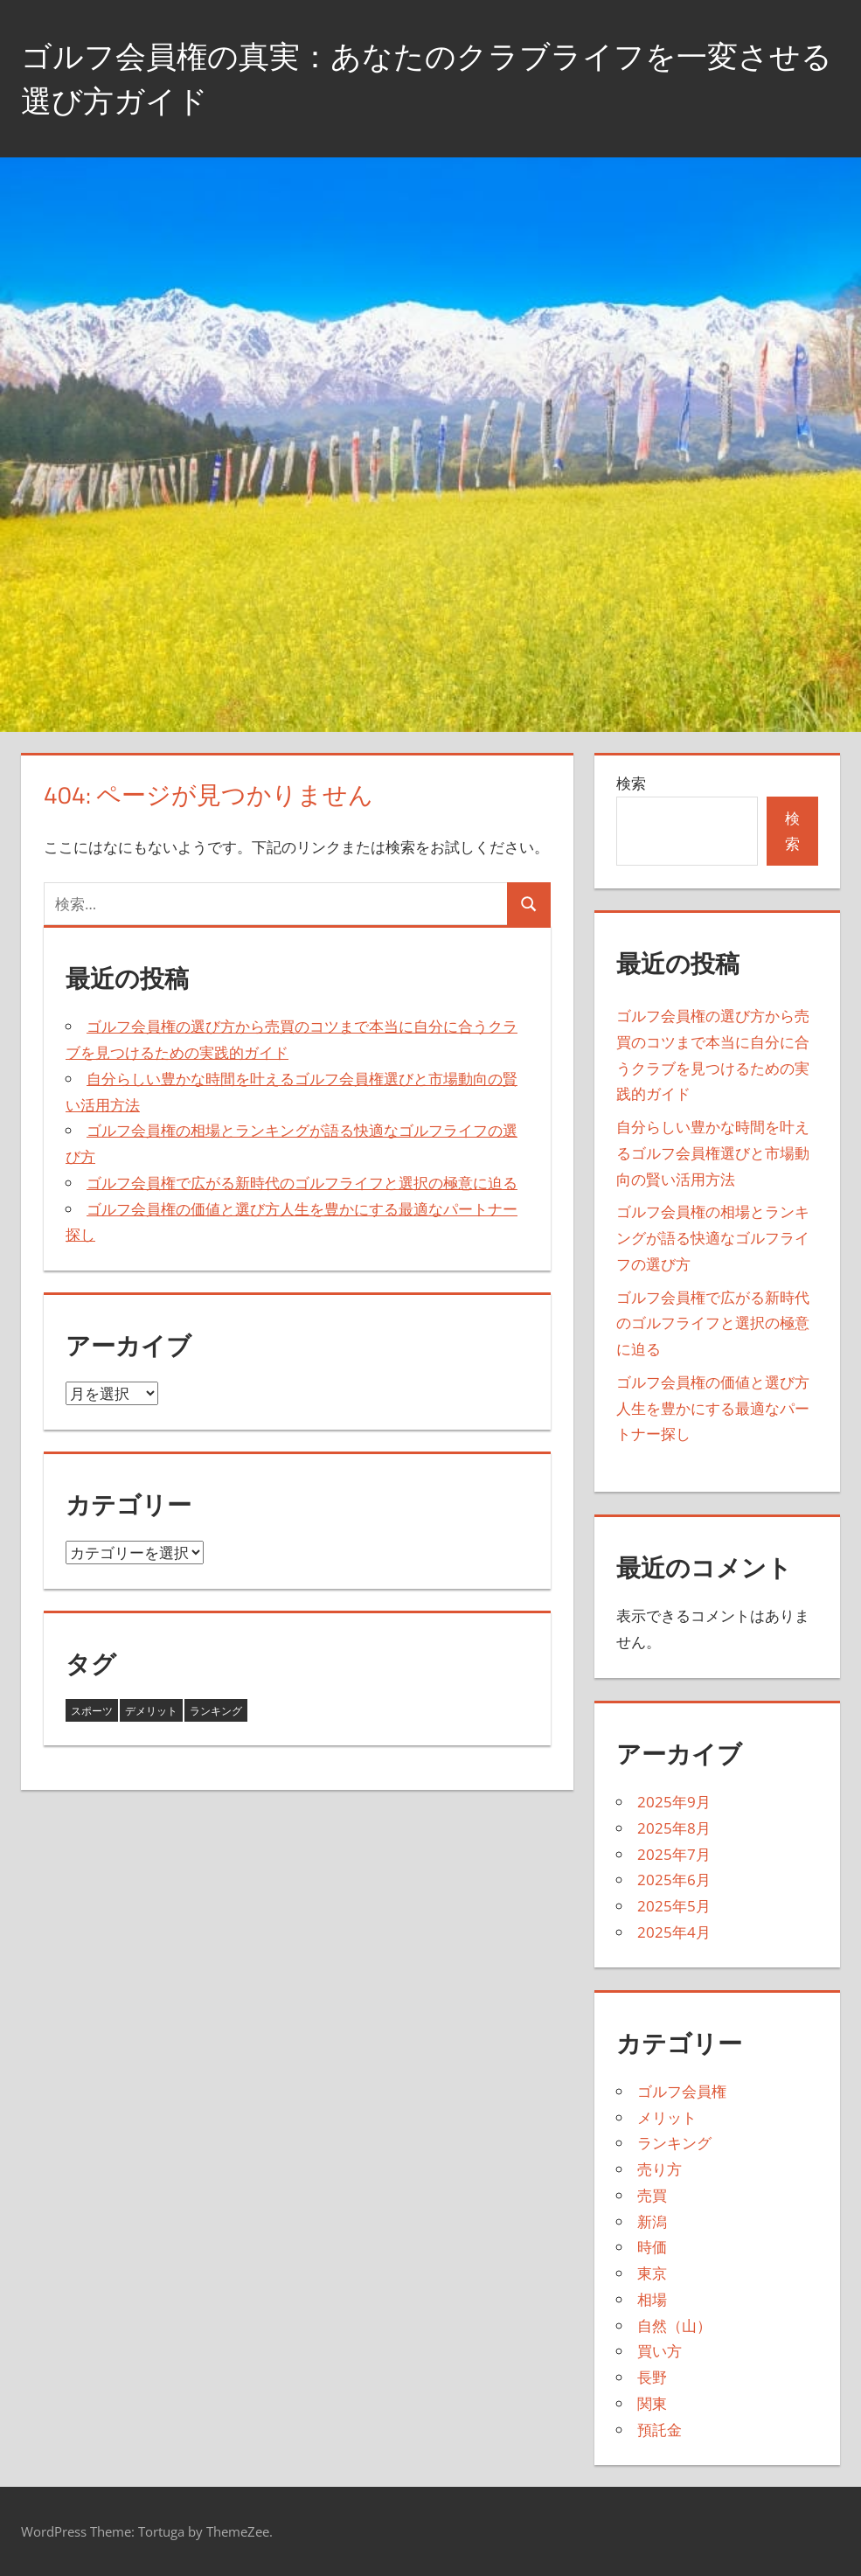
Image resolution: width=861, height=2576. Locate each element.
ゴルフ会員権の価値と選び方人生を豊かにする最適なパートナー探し (712, 1408)
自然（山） (674, 2325)
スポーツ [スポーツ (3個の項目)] (92, 1710)
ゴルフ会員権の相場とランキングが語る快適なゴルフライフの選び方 (712, 1237)
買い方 (659, 2351)
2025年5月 (674, 1906)
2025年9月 (674, 1802)
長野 (652, 2377)
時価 (652, 2247)
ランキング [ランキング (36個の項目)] (216, 1710)
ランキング (674, 2143)
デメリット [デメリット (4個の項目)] (151, 1710)
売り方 (659, 2169)
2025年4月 (674, 1932)
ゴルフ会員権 (681, 2091)
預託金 (659, 2429)
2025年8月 (674, 1828)
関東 (652, 2403)
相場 (652, 2299)
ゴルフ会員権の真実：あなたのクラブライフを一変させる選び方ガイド (422, 77)
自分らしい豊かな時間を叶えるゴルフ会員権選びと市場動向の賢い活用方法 (712, 1153)
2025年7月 (674, 1854)
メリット (667, 2117)
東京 (652, 2273)
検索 (631, 783)
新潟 (652, 2221)
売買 (652, 2195)
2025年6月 (674, 1879)
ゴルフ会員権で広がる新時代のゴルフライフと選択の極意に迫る (302, 1183)
